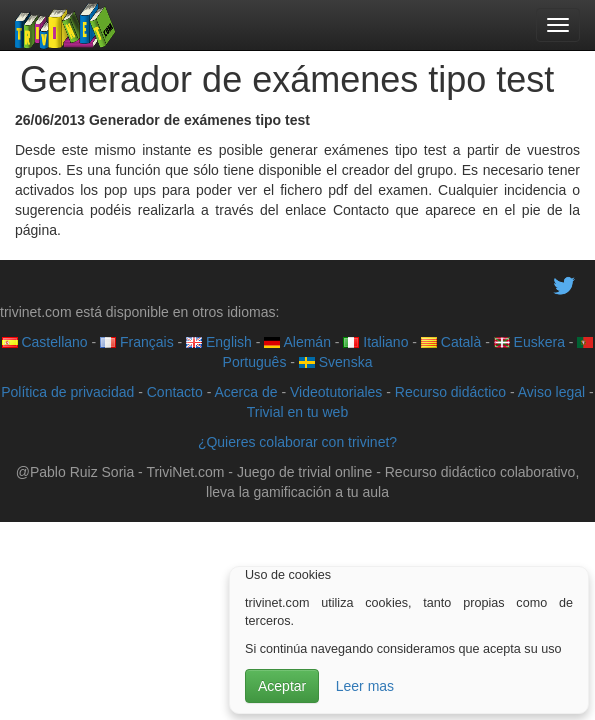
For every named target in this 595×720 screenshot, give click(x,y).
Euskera (529, 342)
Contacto (175, 392)
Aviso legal (551, 392)
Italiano (375, 342)
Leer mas (365, 686)
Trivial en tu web (297, 412)
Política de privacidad (67, 392)
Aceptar (282, 686)
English (219, 342)
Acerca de (245, 392)
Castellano (45, 342)
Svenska (336, 362)
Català (451, 342)
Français (137, 342)
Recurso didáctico (450, 392)
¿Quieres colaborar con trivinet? (297, 442)
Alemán (297, 342)
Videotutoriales (336, 392)
